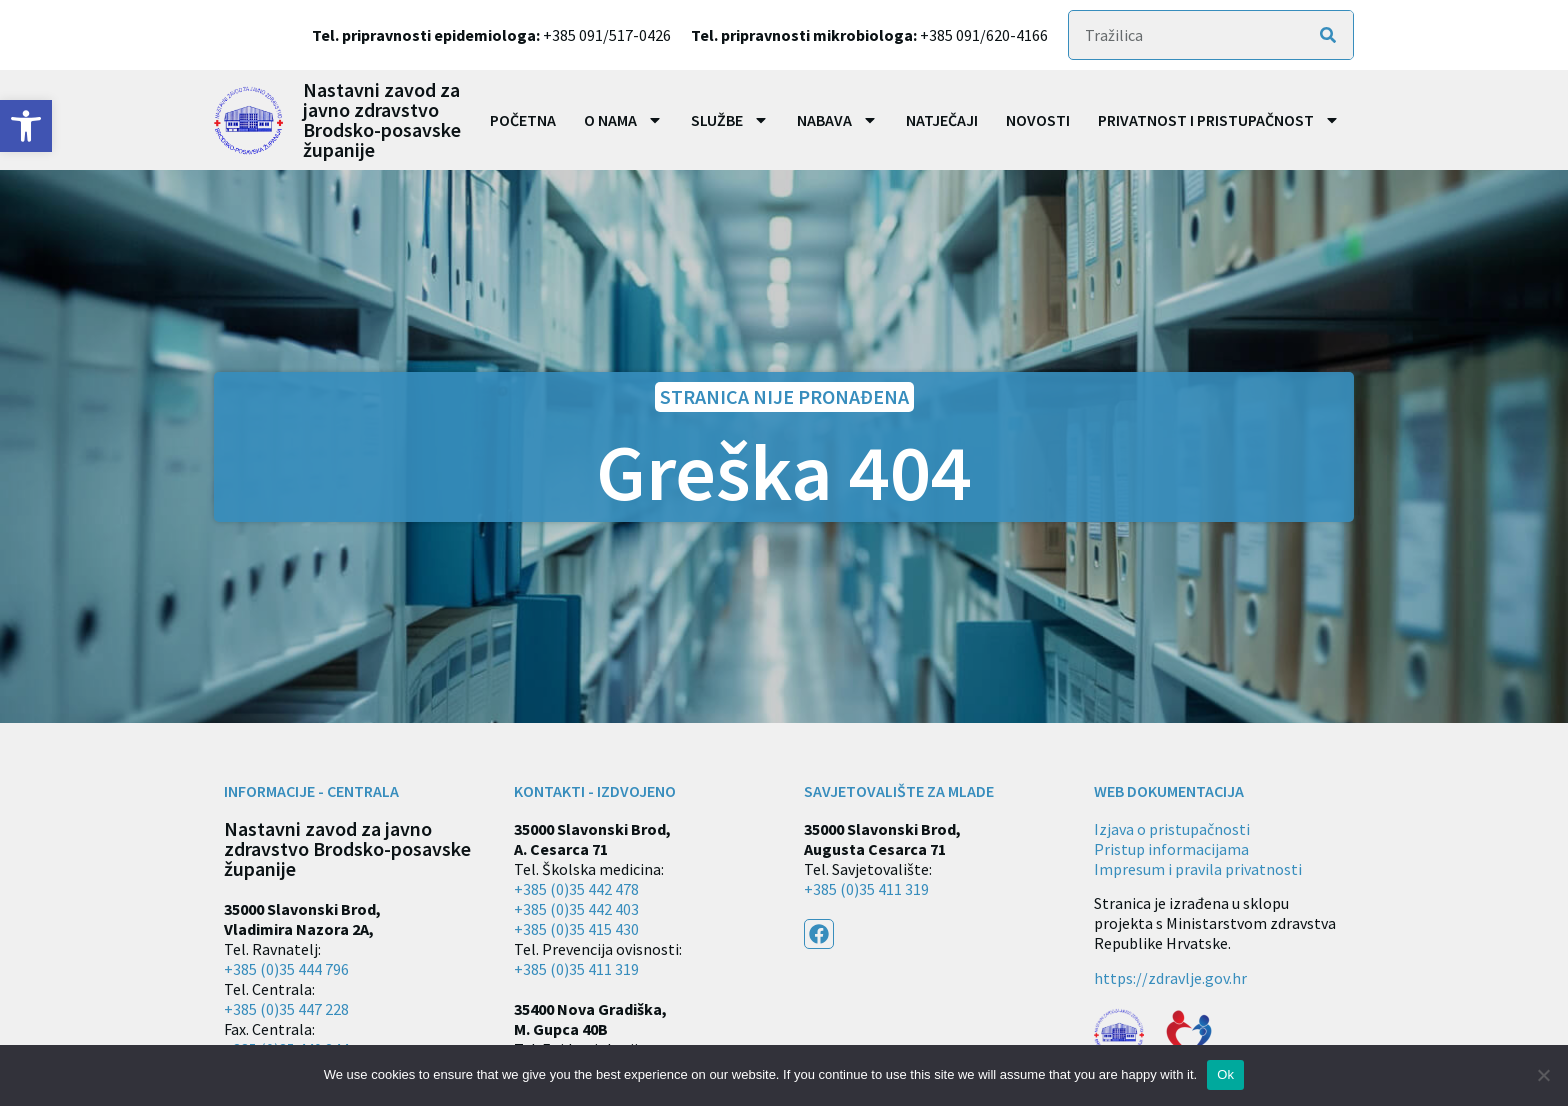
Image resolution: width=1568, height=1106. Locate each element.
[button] (26, 126)
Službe (730, 120)
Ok (1225, 1074)
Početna (523, 120)
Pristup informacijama (1171, 849)
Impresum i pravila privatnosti (1198, 869)
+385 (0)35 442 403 (576, 909)
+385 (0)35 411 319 (576, 969)
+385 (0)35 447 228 (286, 1009)
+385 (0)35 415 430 (576, 929)
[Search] (1328, 35)
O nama (623, 120)
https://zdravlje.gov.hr (1170, 978)
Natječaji (942, 120)
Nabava (837, 120)
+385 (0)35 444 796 (286, 969)
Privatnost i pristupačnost (1219, 120)
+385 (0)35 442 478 (576, 889)
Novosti (1038, 120)
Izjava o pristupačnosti (1172, 829)
